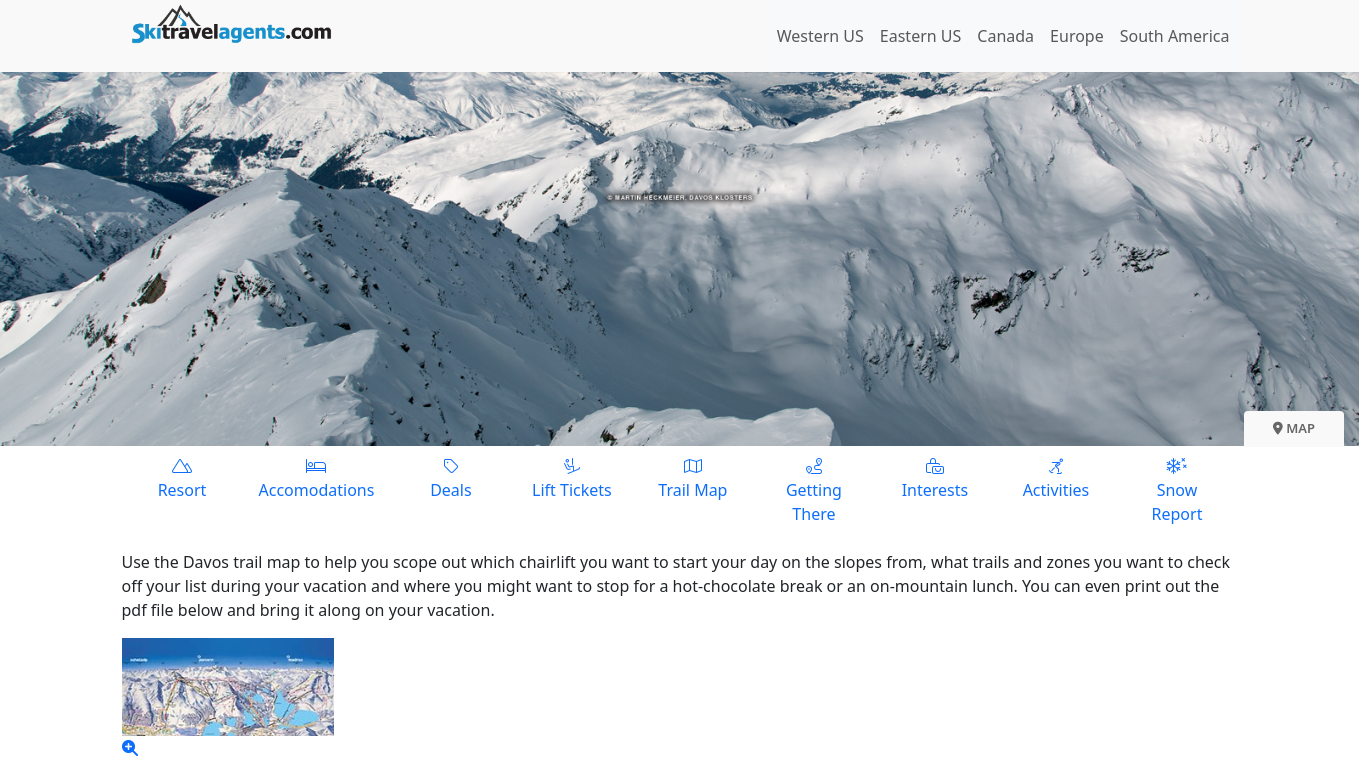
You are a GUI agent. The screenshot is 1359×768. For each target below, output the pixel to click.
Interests (934, 477)
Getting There (813, 489)
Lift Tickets (571, 477)
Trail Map (692, 477)
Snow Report (1176, 489)
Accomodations (317, 477)
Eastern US (920, 36)
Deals (450, 477)
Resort (182, 477)
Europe (1077, 36)
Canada (1005, 36)
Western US (820, 36)
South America (1175, 36)
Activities (1055, 477)
